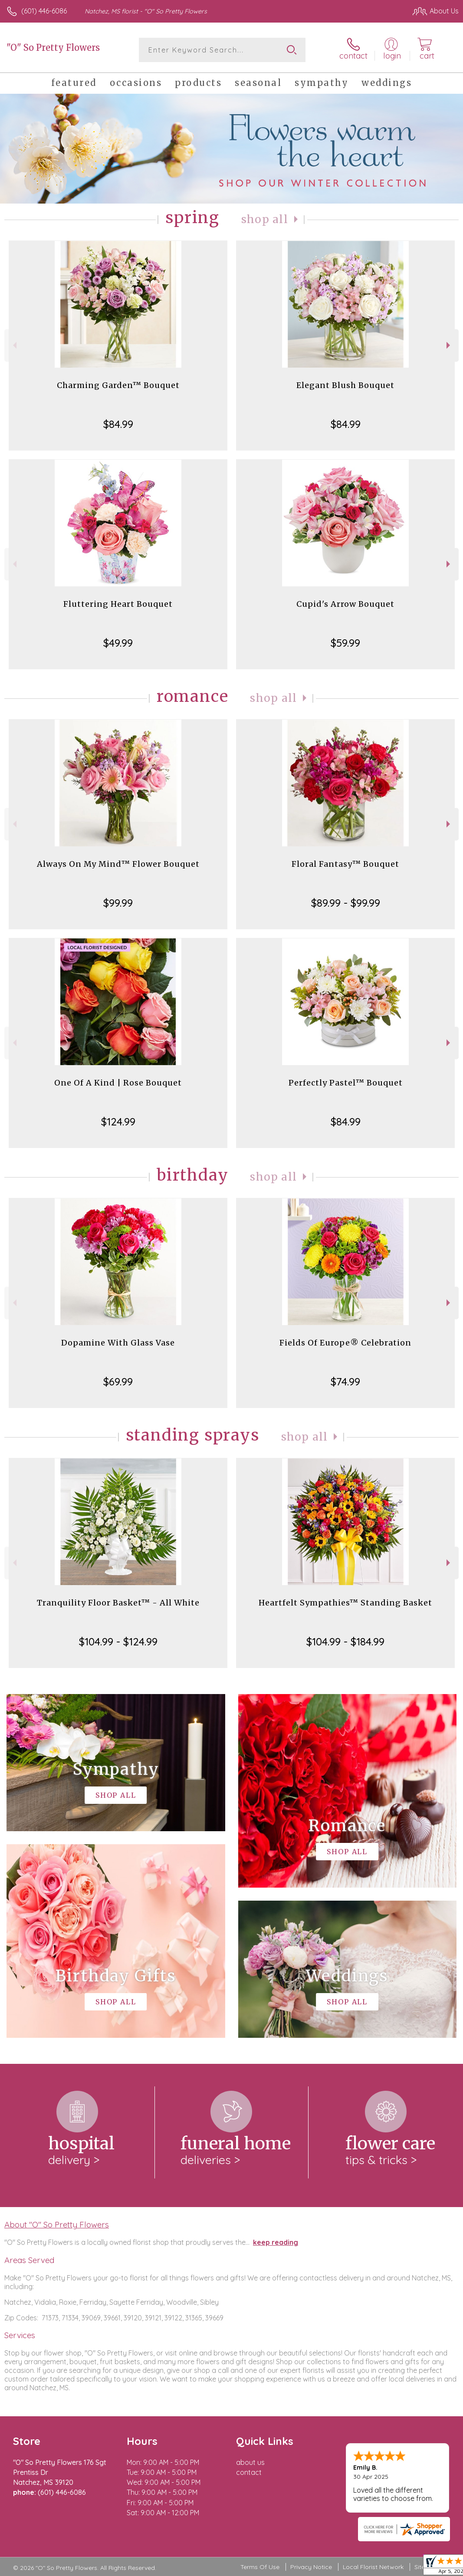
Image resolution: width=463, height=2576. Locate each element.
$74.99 (345, 1381)
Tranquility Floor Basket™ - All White (118, 1603)
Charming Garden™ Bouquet (118, 385)
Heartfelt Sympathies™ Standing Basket (345, 1603)
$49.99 (118, 642)
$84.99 (118, 424)
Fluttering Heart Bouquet (118, 604)
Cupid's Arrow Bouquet (345, 604)
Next (449, 345)
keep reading (275, 2242)
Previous (13, 345)
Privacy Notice (311, 2567)
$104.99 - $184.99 (345, 1641)
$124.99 (118, 1121)
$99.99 (118, 902)
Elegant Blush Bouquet (345, 385)
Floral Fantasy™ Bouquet (345, 864)
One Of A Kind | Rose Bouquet (118, 1083)
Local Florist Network (373, 2567)
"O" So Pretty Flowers (53, 47)
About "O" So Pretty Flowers (56, 2224)
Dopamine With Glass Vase (118, 1343)
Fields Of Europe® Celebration (345, 1343)
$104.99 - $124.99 (118, 1641)
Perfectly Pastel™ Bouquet (346, 1083)
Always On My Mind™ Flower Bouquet (118, 864)
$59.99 (345, 642)
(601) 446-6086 (44, 11)
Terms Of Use (259, 2567)
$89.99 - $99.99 (345, 902)
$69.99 (118, 1381)
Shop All (264, 219)
